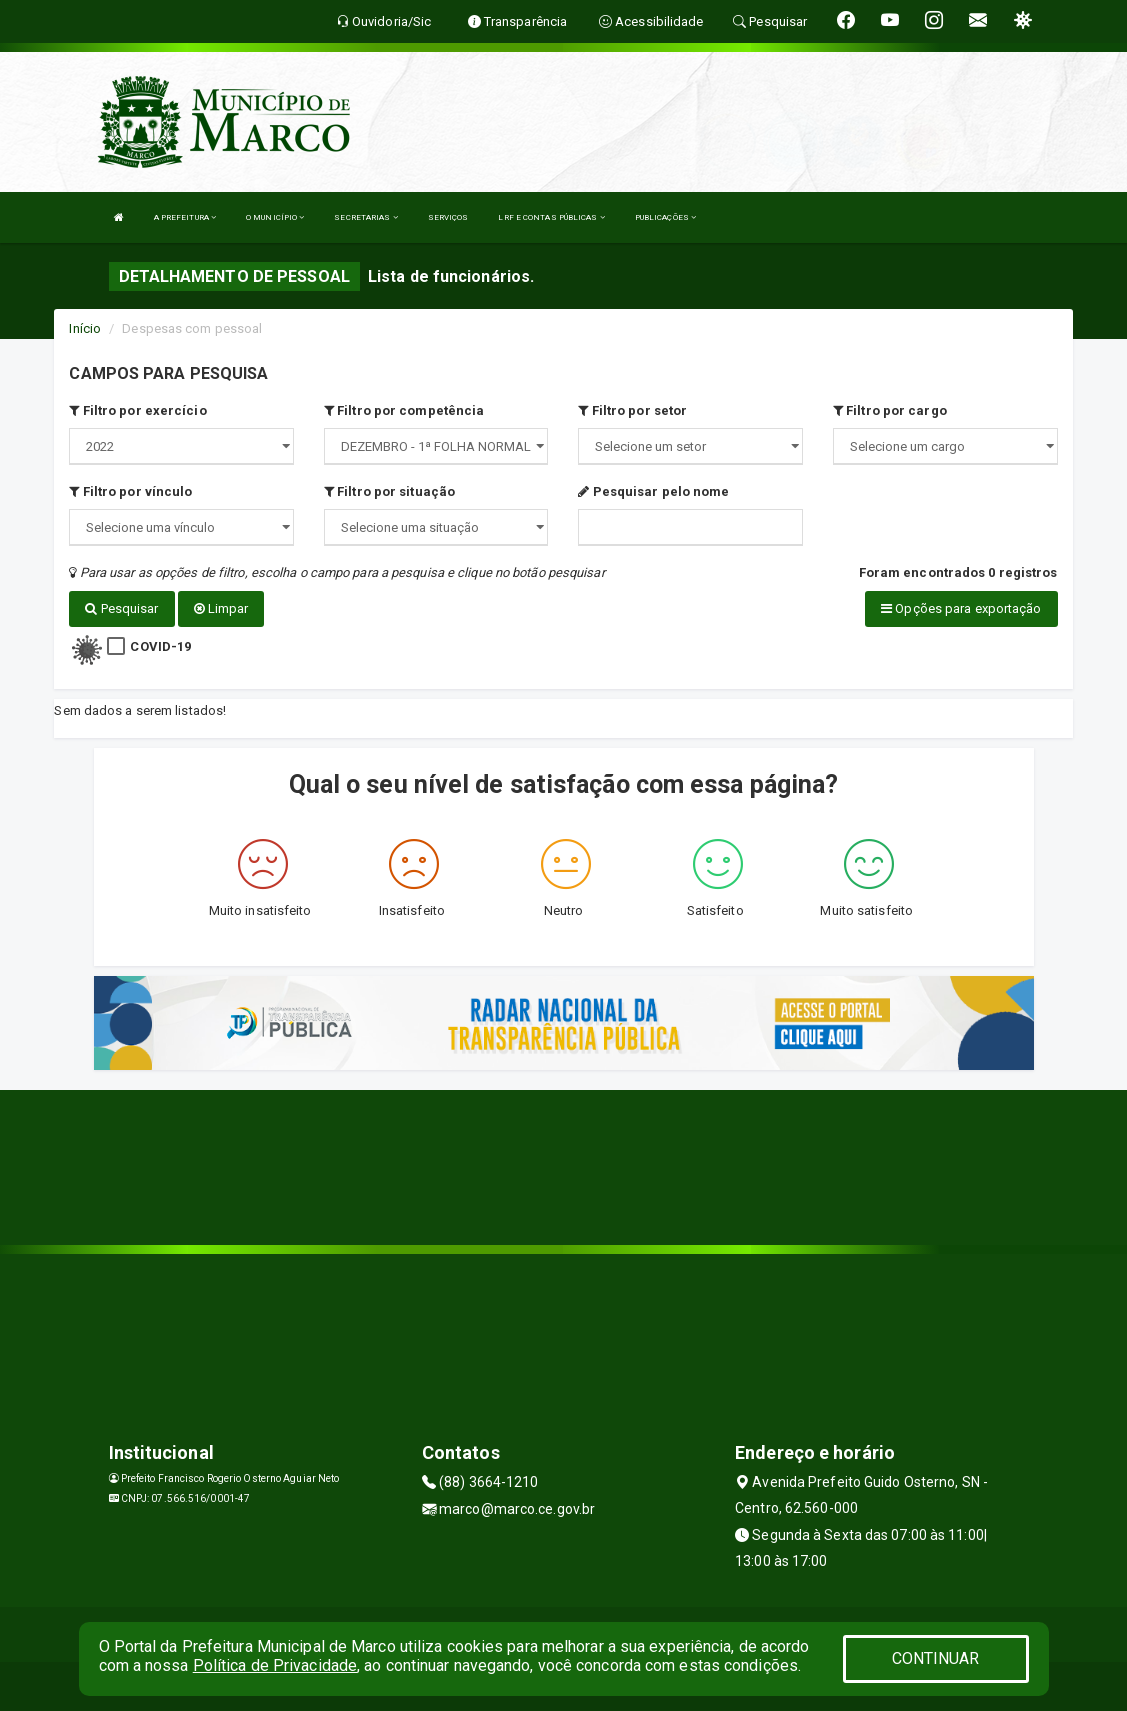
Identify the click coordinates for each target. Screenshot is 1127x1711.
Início (85, 328)
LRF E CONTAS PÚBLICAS (551, 217)
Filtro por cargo (890, 410)
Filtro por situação (389, 491)
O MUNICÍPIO (275, 217)
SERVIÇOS (448, 217)
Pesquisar (121, 608)
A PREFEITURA (185, 217)
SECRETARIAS (365, 217)
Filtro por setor (632, 410)
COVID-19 (160, 646)
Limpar (221, 608)
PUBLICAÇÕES (665, 217)
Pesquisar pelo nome (653, 491)
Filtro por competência (404, 410)
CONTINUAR (936, 1658)
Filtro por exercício (137, 410)
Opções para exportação (961, 608)
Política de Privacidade (275, 1665)
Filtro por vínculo (130, 491)
